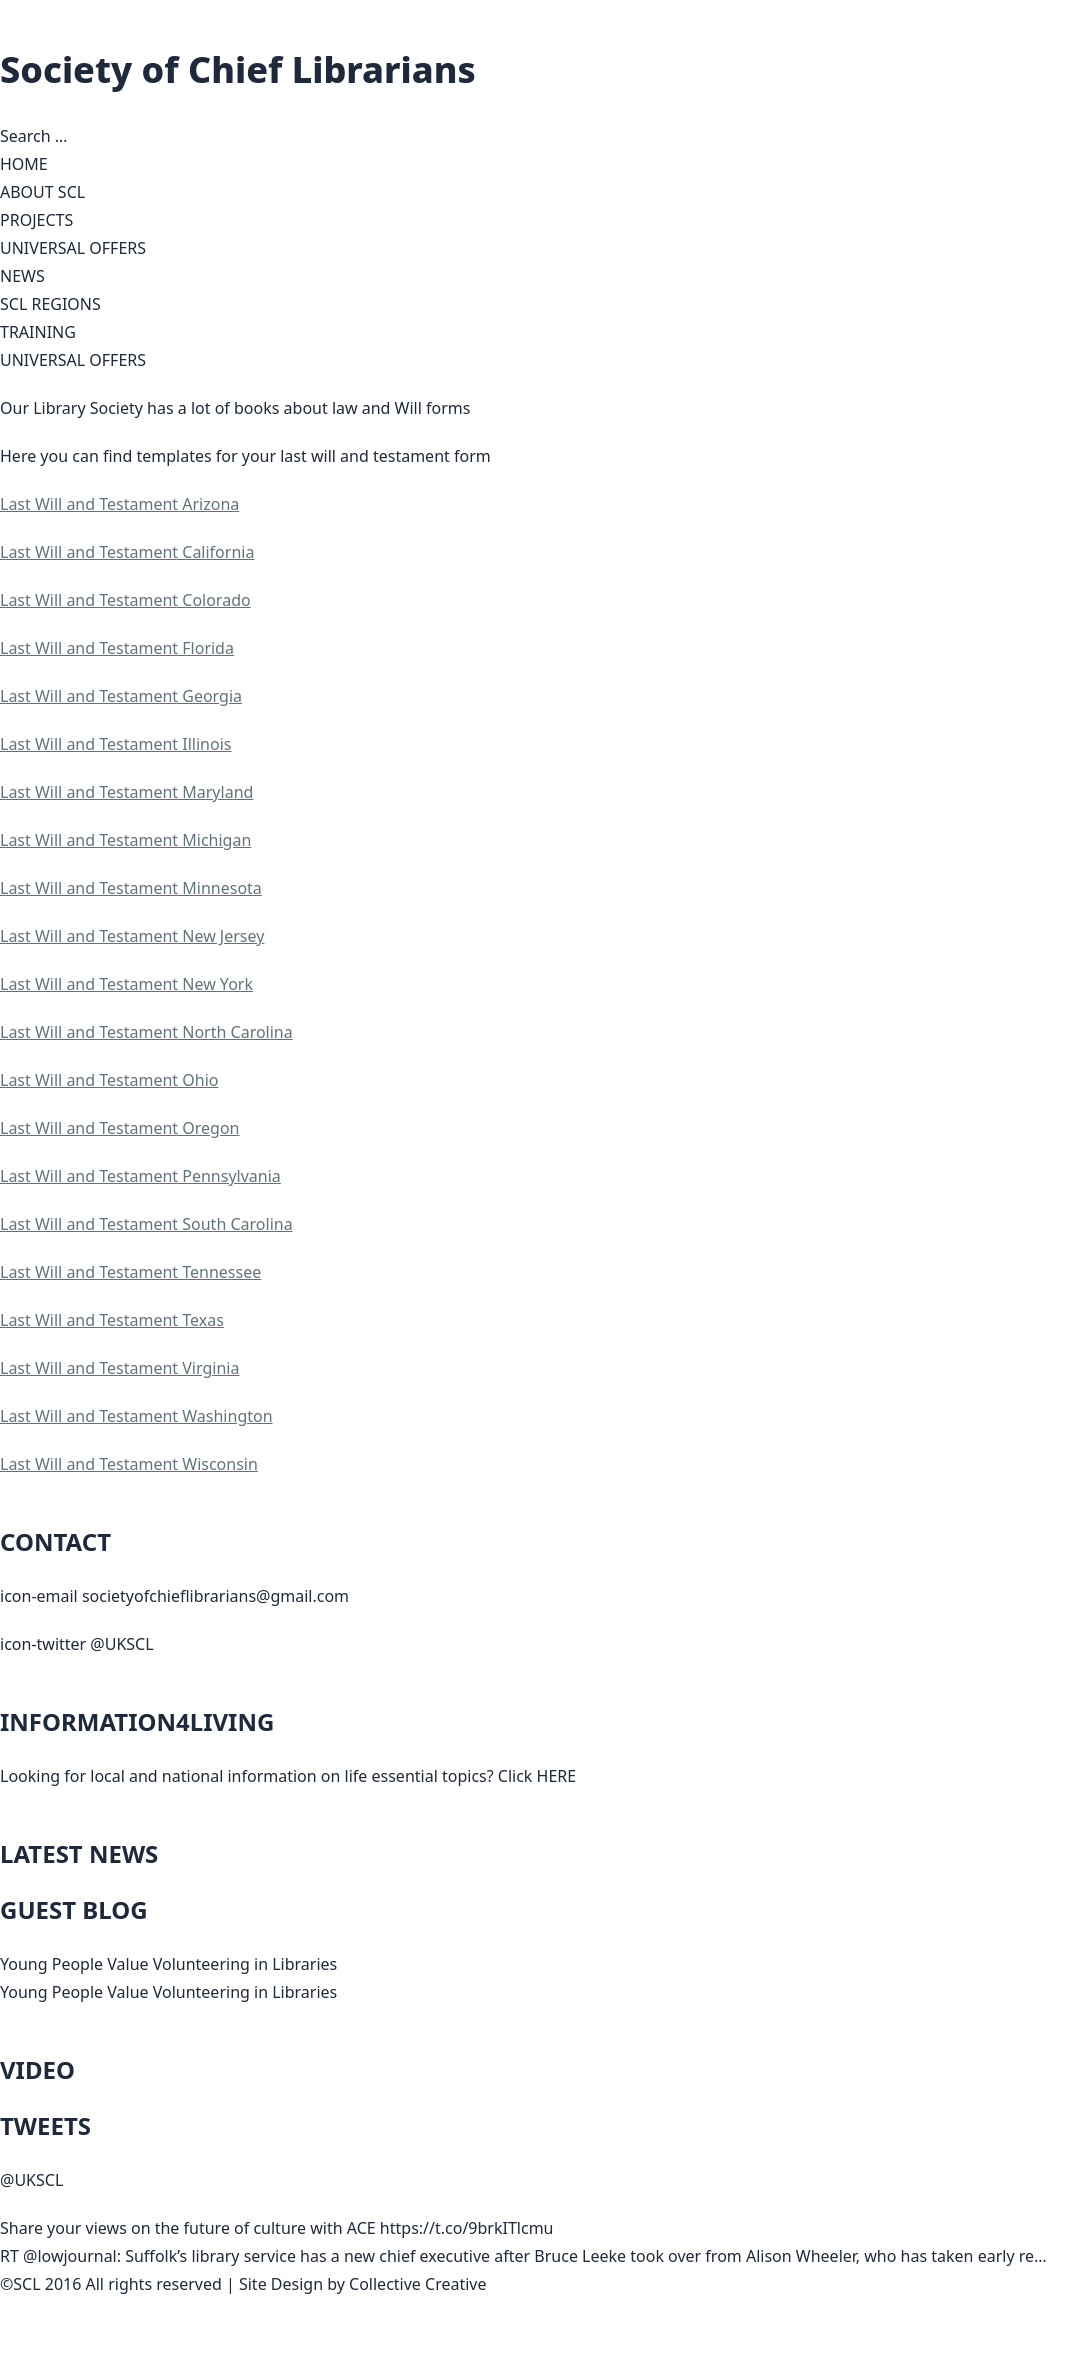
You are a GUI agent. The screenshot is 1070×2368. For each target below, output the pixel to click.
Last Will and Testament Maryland (126, 792)
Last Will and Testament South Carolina (146, 1224)
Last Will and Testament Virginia (119, 1368)
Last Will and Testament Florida (117, 648)
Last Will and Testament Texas (112, 1320)
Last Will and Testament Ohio (109, 1080)
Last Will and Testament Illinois (115, 744)
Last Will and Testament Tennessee (130, 1272)
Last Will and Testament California (127, 552)
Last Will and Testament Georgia (121, 696)
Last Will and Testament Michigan (125, 840)
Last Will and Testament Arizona (119, 504)
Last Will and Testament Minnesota (131, 888)
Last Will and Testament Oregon (120, 1128)
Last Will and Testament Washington (136, 1416)
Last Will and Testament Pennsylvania (140, 1176)
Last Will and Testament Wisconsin (129, 1464)
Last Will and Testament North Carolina (146, 1032)
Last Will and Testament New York (126, 984)
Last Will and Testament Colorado (125, 600)
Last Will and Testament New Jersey (132, 936)
